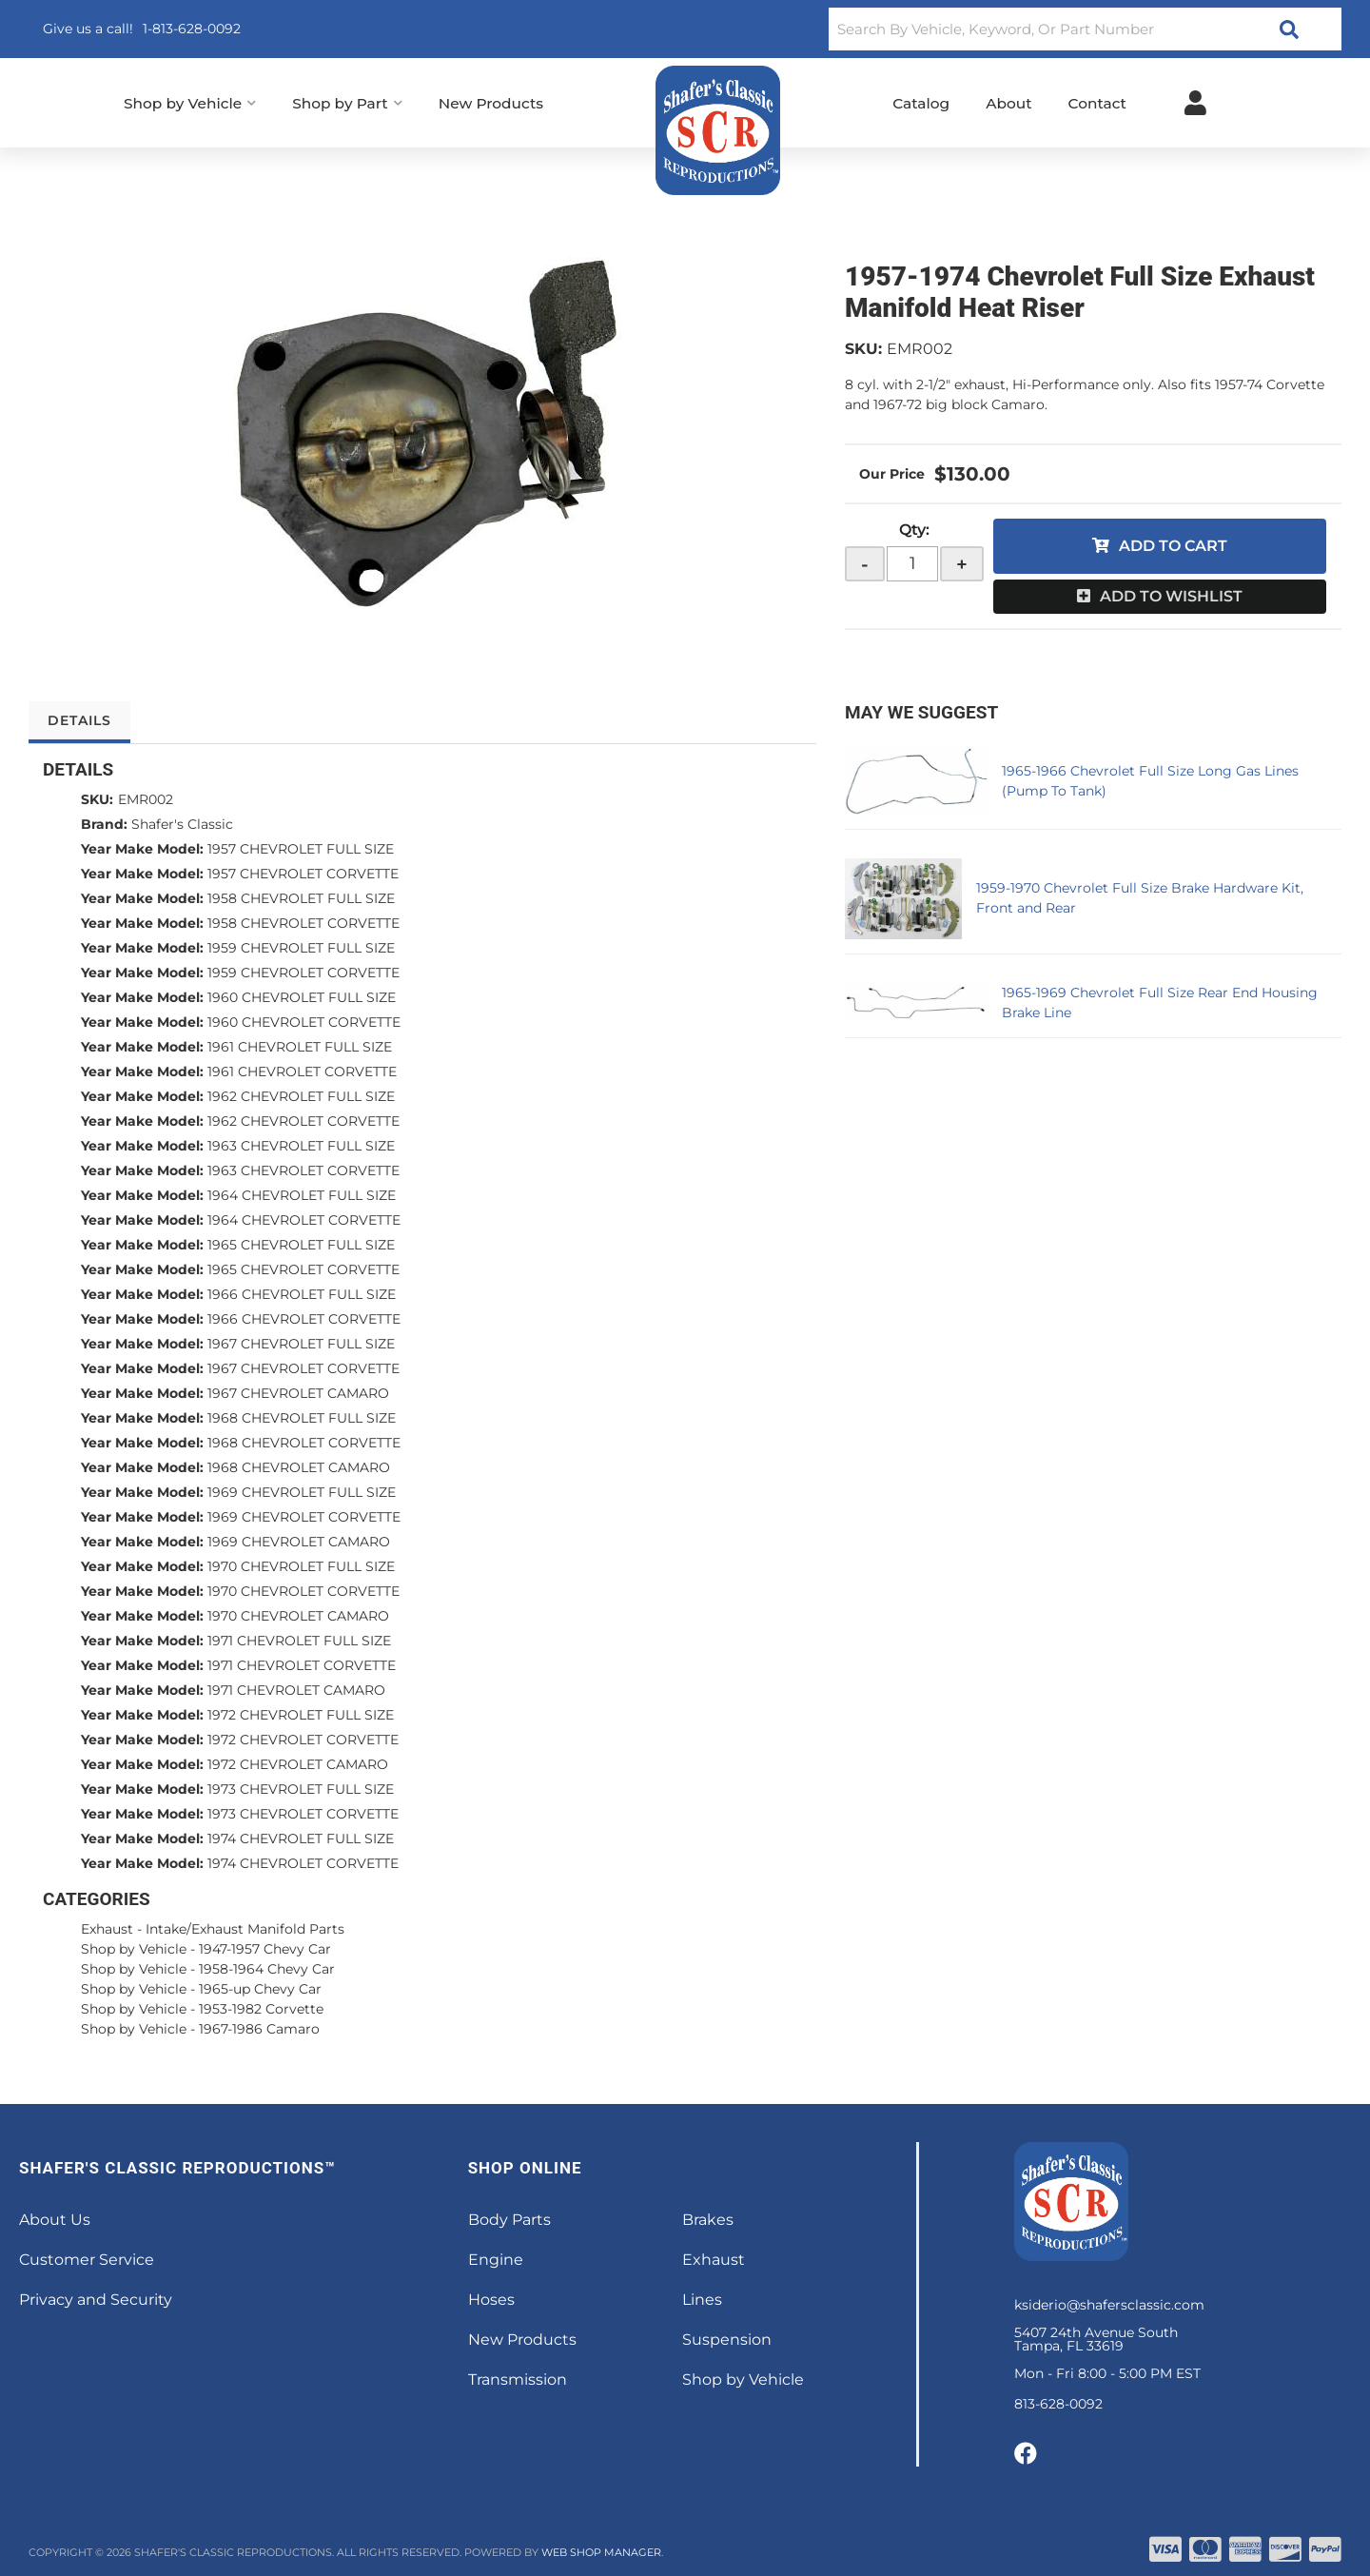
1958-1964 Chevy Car (267, 1968)
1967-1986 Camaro (259, 2028)
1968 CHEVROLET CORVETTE (304, 1442)
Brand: (104, 824)
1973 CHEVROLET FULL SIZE (300, 1789)
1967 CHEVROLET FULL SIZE (301, 1343)
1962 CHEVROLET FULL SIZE (301, 1096)
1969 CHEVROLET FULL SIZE (301, 1492)
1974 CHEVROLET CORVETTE (303, 1863)
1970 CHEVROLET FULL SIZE (301, 1566)
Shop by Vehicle (133, 1948)
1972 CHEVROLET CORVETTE (303, 1739)
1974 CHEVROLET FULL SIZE (300, 1838)
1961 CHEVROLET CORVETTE (302, 1071)
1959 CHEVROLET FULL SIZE (301, 947)
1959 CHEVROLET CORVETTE (303, 972)
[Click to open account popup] (1195, 103)
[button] (1085, 29)
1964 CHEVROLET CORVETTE (304, 1220)
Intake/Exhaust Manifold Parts (245, 1928)
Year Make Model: (142, 848)
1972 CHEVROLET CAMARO (297, 1764)
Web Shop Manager (601, 2552)
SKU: (863, 349)
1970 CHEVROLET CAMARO (298, 1615)
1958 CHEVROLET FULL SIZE (301, 898)
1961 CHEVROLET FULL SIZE (299, 1046)
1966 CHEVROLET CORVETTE (304, 1318)
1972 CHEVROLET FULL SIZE (300, 1714)
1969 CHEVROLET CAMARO (298, 1541)
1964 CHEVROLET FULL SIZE (301, 1195)
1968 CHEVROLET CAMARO (298, 1467)
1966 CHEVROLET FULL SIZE (301, 1294)
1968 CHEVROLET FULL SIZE (301, 1417)
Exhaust (107, 1928)
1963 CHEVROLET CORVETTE (303, 1170)
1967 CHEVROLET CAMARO (298, 1393)
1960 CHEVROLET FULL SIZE (301, 997)
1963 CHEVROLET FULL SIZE (301, 1145)
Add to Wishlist (1171, 596)
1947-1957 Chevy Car (265, 1948)
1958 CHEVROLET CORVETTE (303, 923)
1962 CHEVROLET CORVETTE (303, 1121)
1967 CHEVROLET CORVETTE (303, 1368)
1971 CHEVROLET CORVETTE (301, 1665)
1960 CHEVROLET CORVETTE (304, 1022)
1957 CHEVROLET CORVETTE (303, 873)
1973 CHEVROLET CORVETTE (303, 1813)
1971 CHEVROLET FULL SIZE (299, 1640)
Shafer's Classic (182, 824)
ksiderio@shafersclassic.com (1109, 2304)
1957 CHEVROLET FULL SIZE (300, 848)
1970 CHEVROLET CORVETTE (303, 1591)
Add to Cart (1173, 546)
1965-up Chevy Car (260, 1988)
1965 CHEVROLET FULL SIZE (301, 1244)
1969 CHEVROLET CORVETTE (304, 1516)
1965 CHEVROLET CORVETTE (303, 1269)
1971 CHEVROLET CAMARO (296, 1690)
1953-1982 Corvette (261, 2008)
